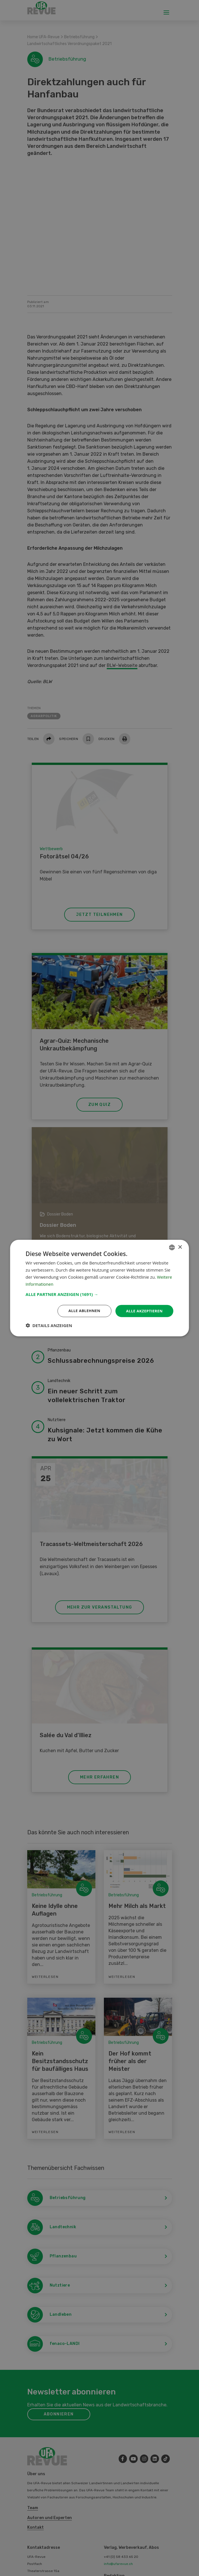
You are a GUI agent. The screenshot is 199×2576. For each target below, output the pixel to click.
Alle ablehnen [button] (81, 1310)
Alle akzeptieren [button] (143, 1310)
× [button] (180, 1247)
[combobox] (172, 1247)
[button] (99, 1293)
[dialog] (99, 1287)
